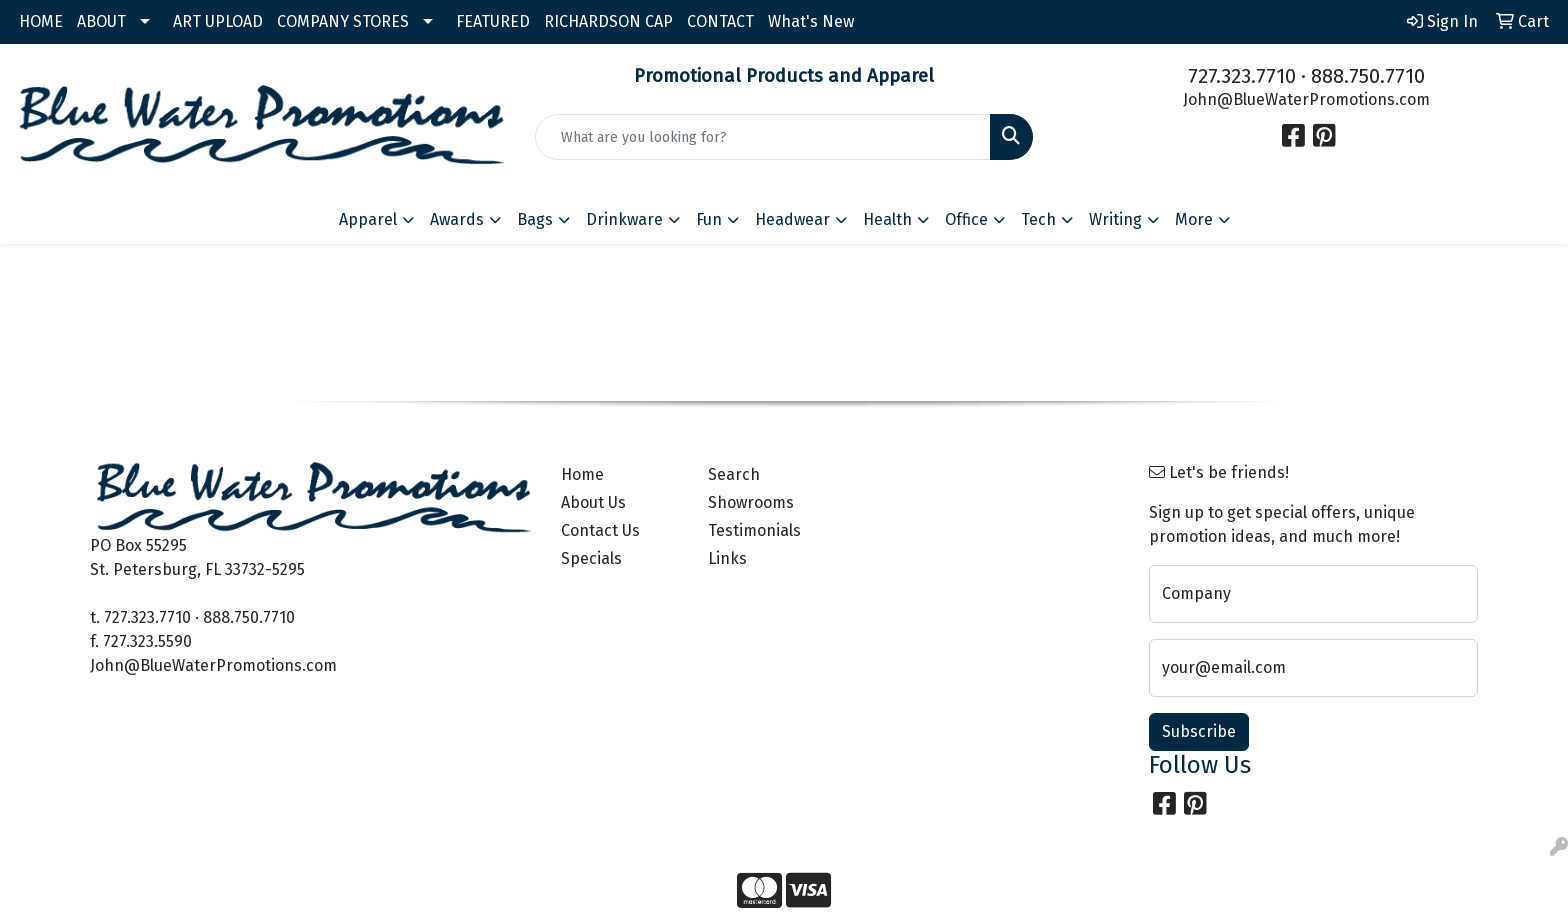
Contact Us (600, 530)
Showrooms (751, 502)
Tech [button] (1038, 219)
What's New (811, 21)
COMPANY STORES (343, 21)
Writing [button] (1115, 219)
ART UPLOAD (218, 21)
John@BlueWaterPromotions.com (1306, 99)
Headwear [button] (792, 219)
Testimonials (754, 530)
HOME (41, 21)
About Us (593, 502)
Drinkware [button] (624, 219)
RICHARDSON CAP (608, 21)
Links (727, 558)
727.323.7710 (1242, 76)
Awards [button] (457, 219)
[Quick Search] (763, 137)
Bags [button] (535, 219)
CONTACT (720, 21)
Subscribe (1199, 731)
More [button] (1194, 219)
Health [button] (887, 219)
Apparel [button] (368, 219)
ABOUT (101, 21)
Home (582, 474)
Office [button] (966, 219)
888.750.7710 (1368, 76)
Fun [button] (709, 219)
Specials (591, 558)
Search (734, 474)
